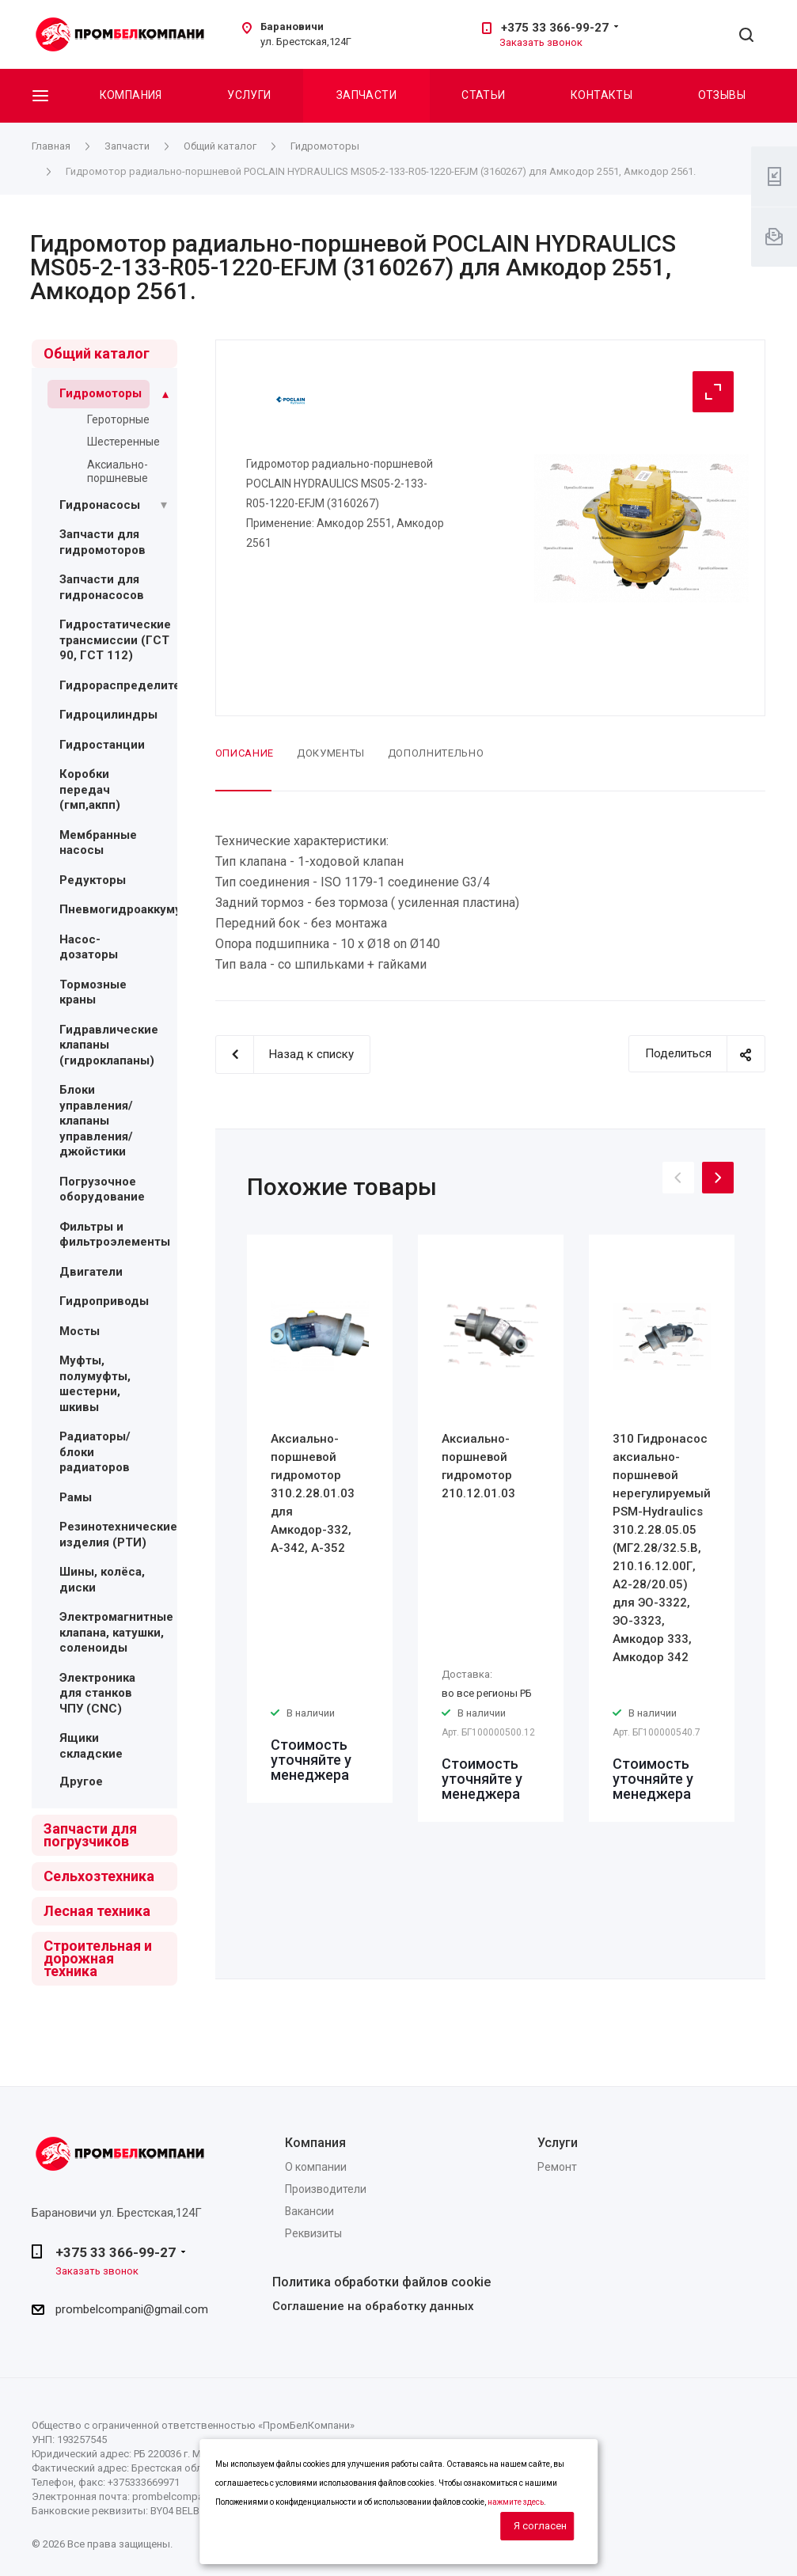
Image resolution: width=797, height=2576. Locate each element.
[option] (320, 1519)
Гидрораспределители (127, 685)
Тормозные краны (93, 992)
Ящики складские (91, 1746)
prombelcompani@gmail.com (131, 2310)
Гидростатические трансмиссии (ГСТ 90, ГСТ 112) (115, 639)
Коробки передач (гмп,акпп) (89, 789)
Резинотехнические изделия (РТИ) (118, 1534)
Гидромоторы (100, 393)
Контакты (601, 95)
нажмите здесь (516, 2502)
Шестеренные (123, 441)
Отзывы (722, 95)
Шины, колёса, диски (102, 1580)
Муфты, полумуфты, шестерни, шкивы (95, 1383)
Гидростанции (102, 745)
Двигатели (91, 1272)
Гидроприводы (104, 1301)
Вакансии (309, 2211)
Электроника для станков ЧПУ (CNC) (97, 1693)
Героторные (118, 419)
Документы (331, 753)
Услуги (249, 95)
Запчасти (366, 95)
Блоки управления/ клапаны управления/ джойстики (96, 1121)
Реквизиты (313, 2233)
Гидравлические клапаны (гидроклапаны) (108, 1045)
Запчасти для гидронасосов (101, 587)
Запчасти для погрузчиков (90, 1834)
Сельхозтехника (99, 1876)
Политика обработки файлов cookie (381, 2282)
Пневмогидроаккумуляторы (142, 909)
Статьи (483, 95)
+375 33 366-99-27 (555, 28)
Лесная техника (97, 1911)
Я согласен (540, 2526)
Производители (325, 2189)
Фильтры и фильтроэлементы (114, 1235)
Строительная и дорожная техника (98, 1958)
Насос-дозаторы (88, 947)
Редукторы (92, 880)
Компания (131, 95)
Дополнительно (436, 753)
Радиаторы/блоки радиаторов (95, 1451)
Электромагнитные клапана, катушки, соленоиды (116, 1632)
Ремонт (557, 2167)
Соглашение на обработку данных (373, 2306)
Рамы (75, 1497)
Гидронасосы (99, 505)
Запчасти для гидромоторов (102, 542)
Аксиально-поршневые (117, 471)
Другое (81, 1781)
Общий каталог (97, 353)
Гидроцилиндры (108, 715)
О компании (316, 2167)
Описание (244, 753)
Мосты (79, 1331)
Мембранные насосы (98, 843)
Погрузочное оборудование (102, 1189)
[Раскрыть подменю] (165, 394)
